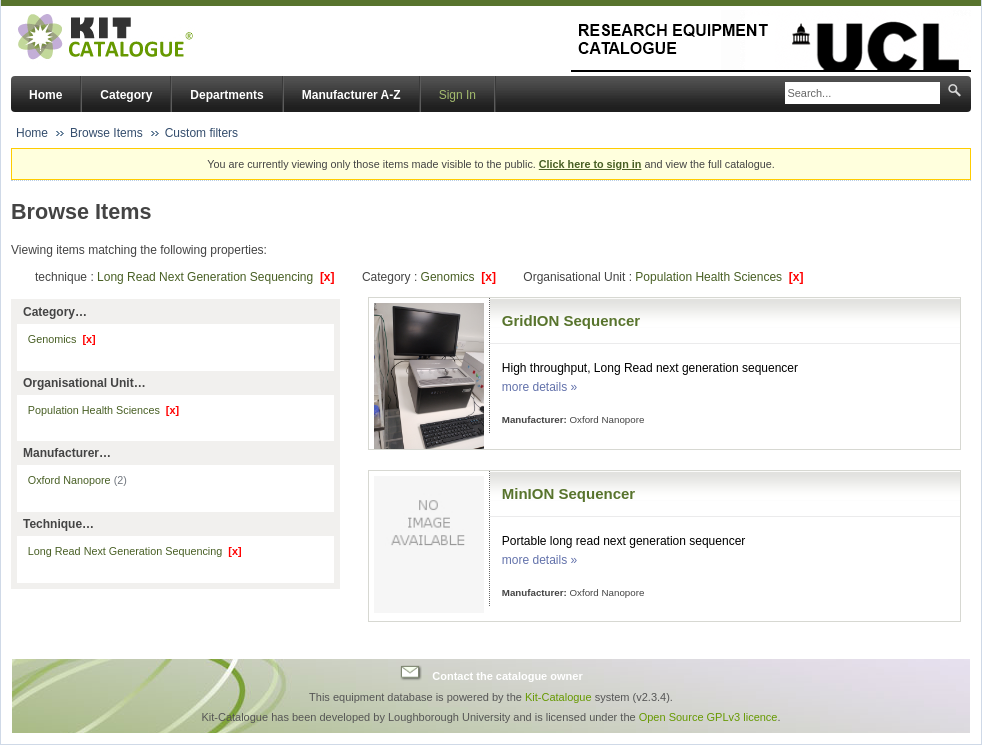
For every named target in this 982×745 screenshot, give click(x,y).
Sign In (457, 95)
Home (45, 95)
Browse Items (106, 133)
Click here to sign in (590, 164)
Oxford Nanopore (77, 480)
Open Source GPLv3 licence (708, 717)
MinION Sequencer (568, 493)
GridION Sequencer (571, 320)
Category (126, 95)
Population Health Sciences (719, 277)
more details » (539, 387)
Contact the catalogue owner (507, 675)
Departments (226, 95)
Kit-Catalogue (558, 697)
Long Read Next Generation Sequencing (216, 277)
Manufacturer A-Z (351, 95)
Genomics (458, 277)
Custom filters (201, 133)
